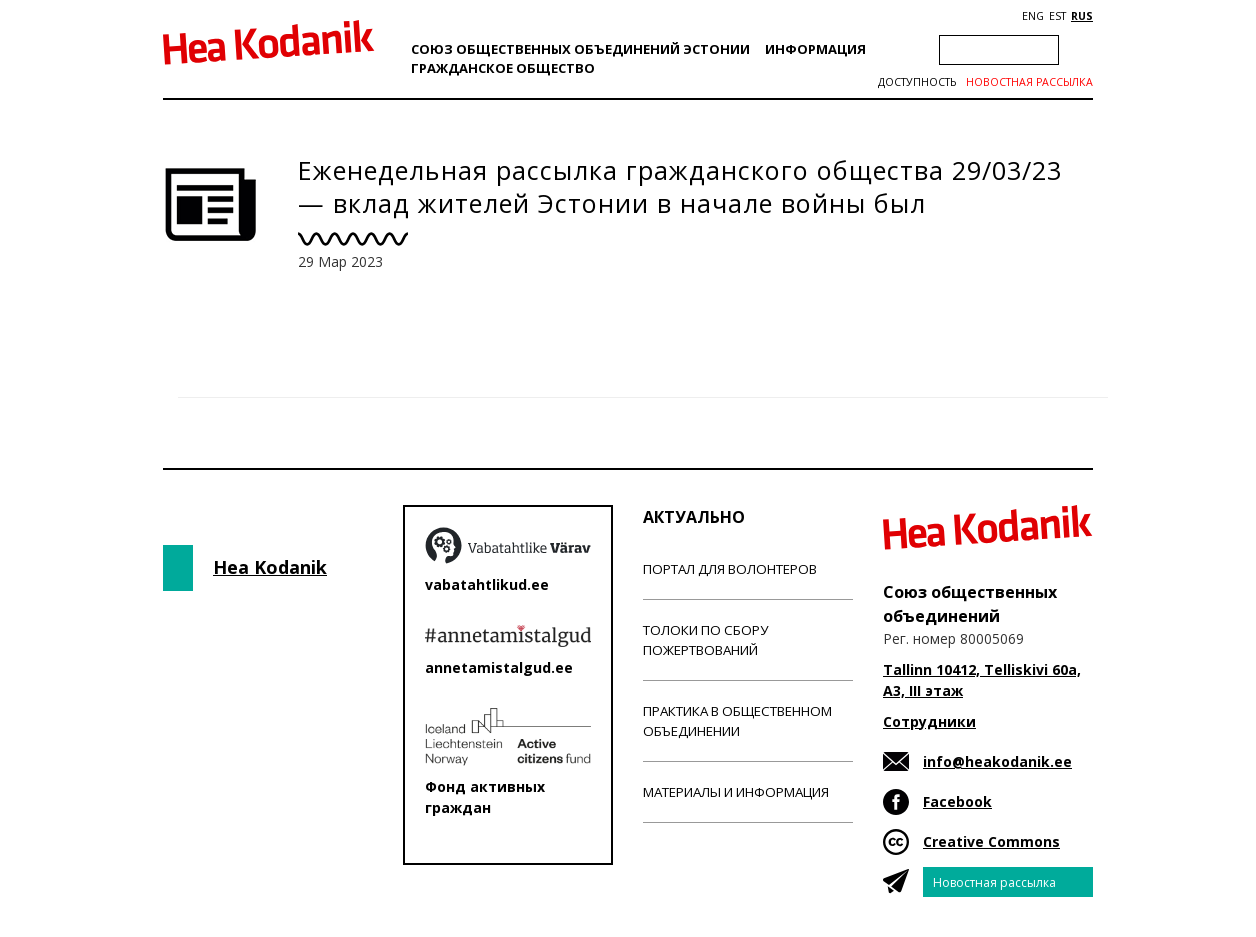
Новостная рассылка (1029, 82)
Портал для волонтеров (730, 569)
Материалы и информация (736, 792)
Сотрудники (929, 721)
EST (1057, 16)
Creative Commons (991, 841)
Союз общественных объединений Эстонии (580, 49)
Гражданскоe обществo (503, 68)
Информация (815, 49)
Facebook (957, 801)
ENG (1033, 16)
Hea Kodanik (270, 567)
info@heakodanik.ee (997, 761)
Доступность (917, 82)
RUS (1082, 16)
